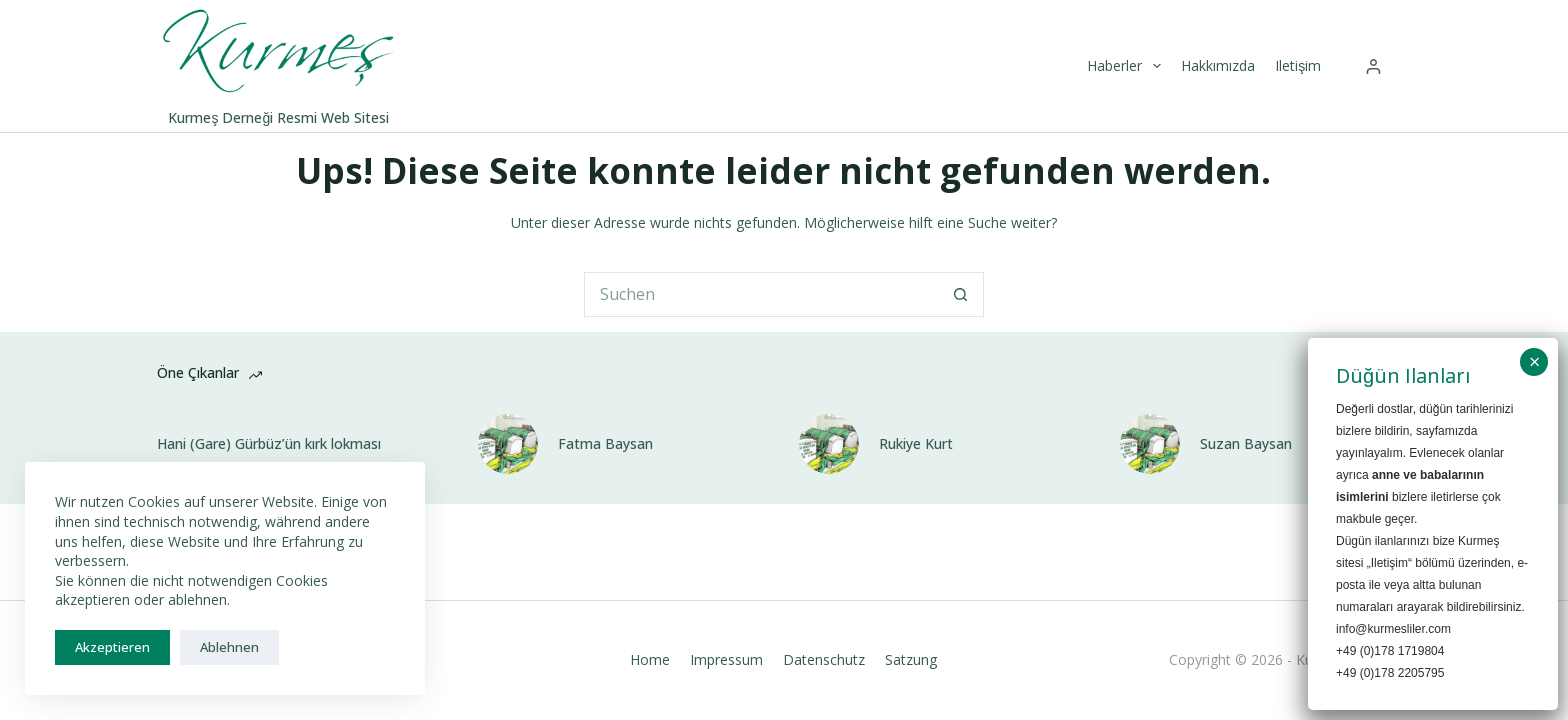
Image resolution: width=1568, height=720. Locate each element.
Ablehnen (229, 647)
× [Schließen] (1534, 361)
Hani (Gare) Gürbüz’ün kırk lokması (269, 444)
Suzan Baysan (1246, 444)
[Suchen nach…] (761, 294)
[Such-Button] (961, 294)
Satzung (911, 660)
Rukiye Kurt (916, 444)
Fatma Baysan (605, 444)
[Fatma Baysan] (508, 444)
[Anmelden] (1373, 66)
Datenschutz (824, 660)
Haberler (1126, 66)
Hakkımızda (1218, 65)
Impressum (726, 660)
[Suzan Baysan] (1150, 444)
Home (650, 660)
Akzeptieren (112, 647)
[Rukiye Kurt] (829, 444)
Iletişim (1298, 65)
